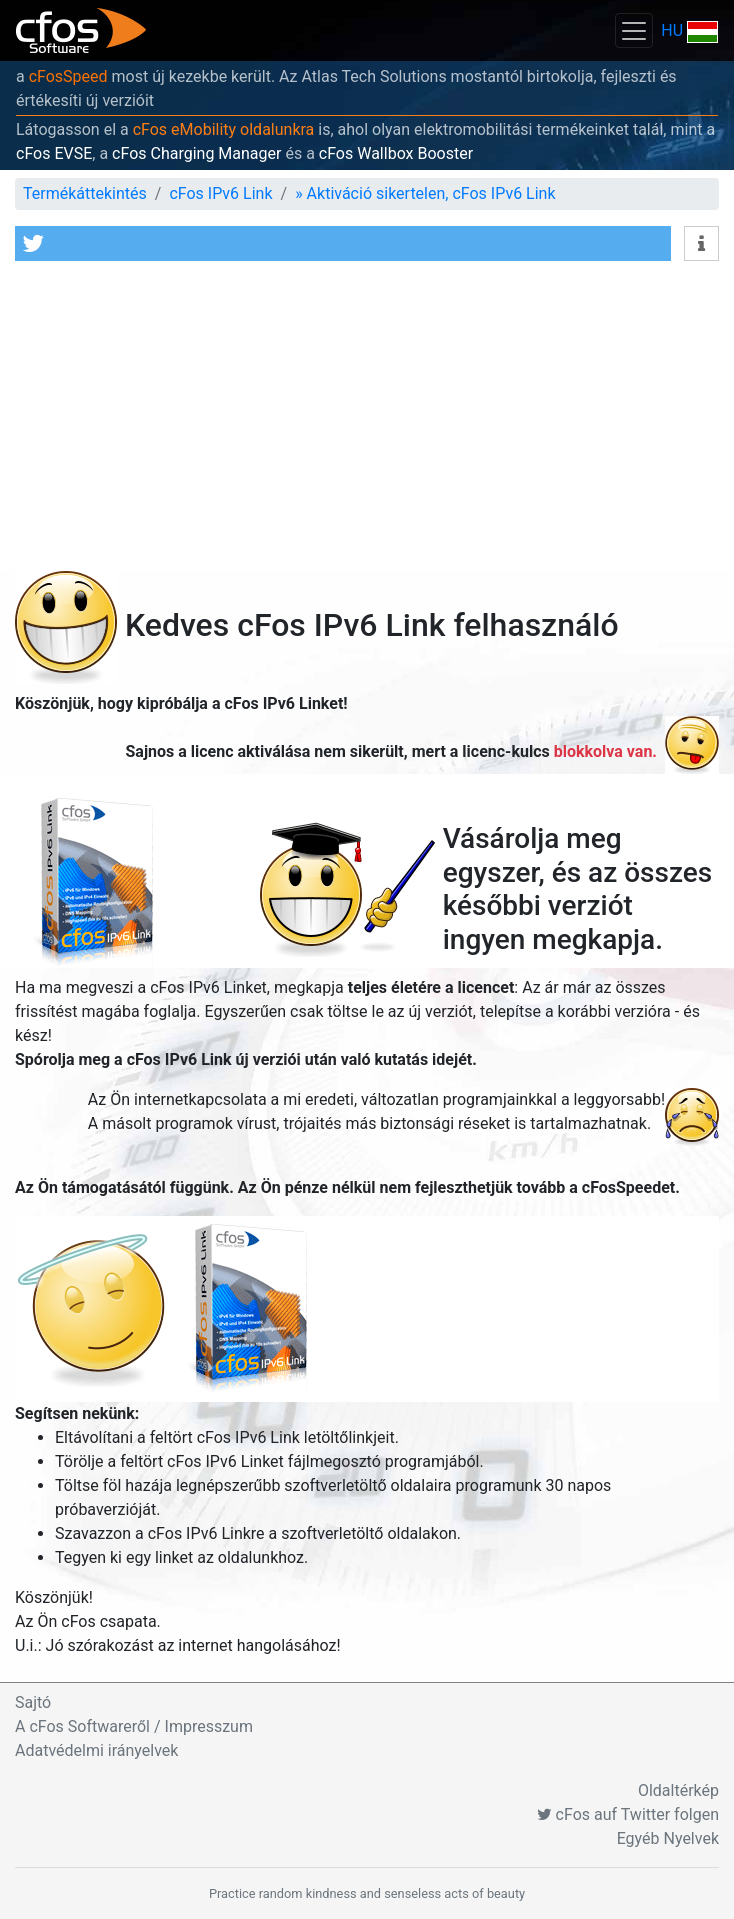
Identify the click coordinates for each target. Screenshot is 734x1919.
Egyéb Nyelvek (668, 1838)
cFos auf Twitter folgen (628, 1814)
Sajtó (33, 1702)
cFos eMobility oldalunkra (224, 129)
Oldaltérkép (678, 1790)
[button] (343, 243)
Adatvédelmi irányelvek (96, 1750)
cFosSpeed (68, 76)
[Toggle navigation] (634, 30)
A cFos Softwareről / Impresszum (134, 1726)
